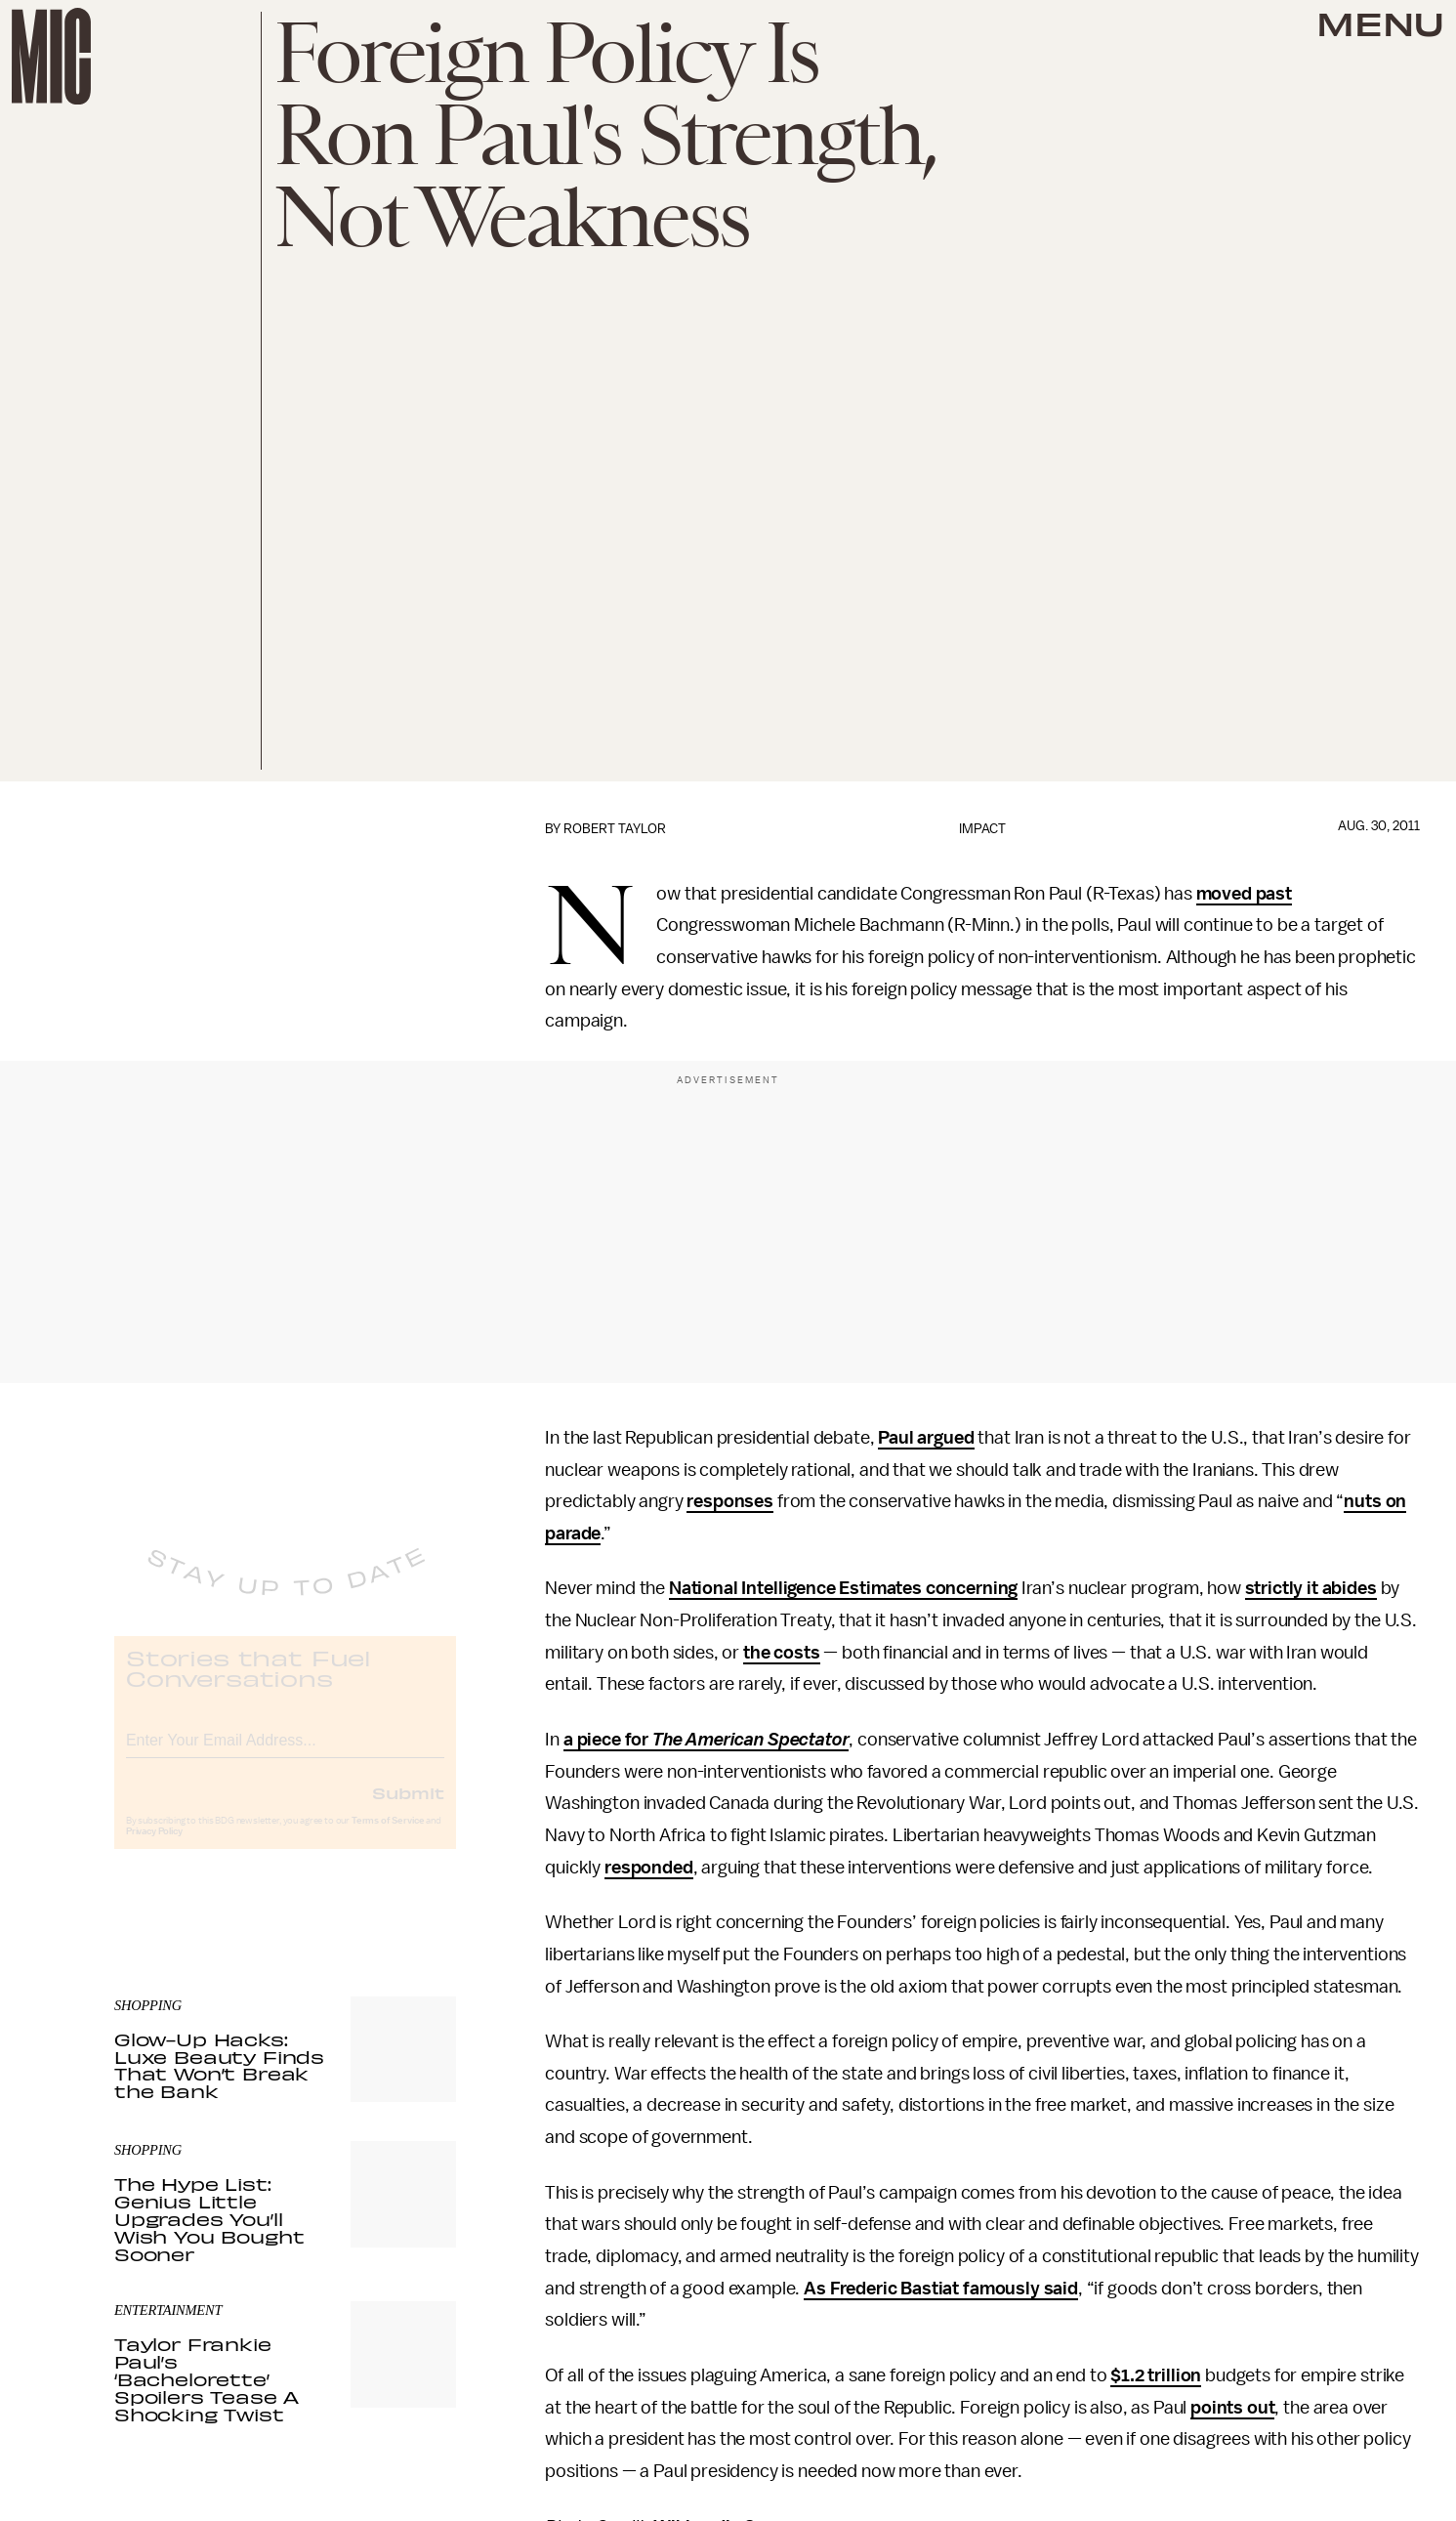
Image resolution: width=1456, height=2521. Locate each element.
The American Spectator (748, 1739)
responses (729, 1501)
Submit (408, 1809)
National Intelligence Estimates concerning (843, 1588)
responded (648, 1867)
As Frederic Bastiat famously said (941, 2288)
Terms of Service (388, 1837)
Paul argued (926, 1438)
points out (1232, 2407)
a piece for (605, 1739)
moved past (1244, 893)
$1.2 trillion (1155, 2375)
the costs (781, 1652)
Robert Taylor (614, 828)
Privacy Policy (154, 1848)
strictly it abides (1311, 1588)
